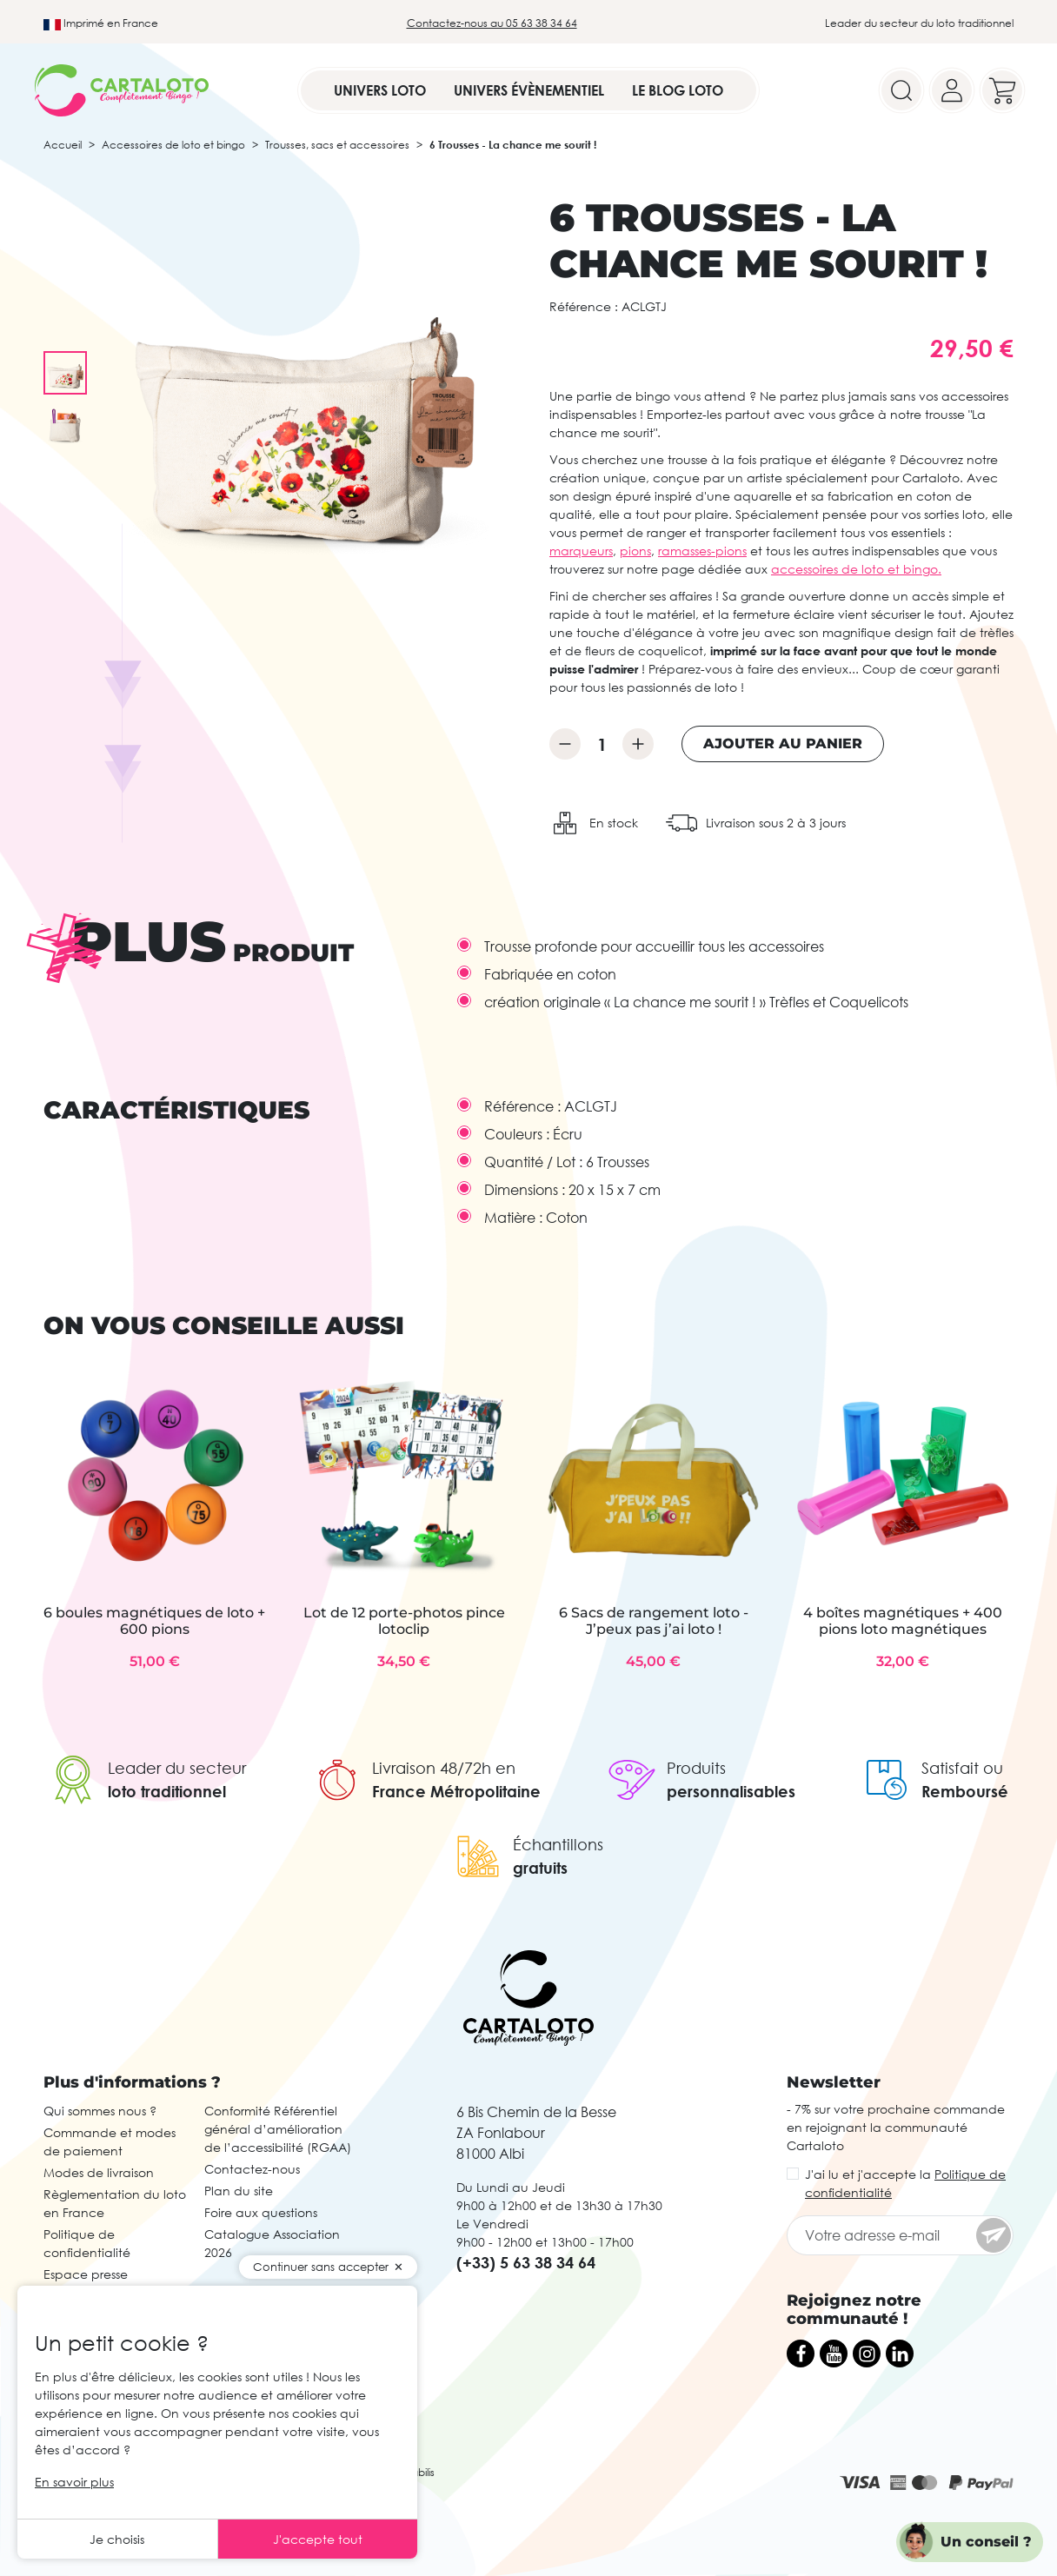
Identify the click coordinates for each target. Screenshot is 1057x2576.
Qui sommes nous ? (99, 2110)
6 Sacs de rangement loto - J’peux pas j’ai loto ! (653, 1620)
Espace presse (85, 2274)
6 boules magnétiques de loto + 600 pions (154, 1620)
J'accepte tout (317, 2539)
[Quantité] (601, 744)
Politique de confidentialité (86, 2243)
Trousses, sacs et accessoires (337, 144)
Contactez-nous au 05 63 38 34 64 (492, 23)
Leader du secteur (177, 1767)
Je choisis (117, 2539)
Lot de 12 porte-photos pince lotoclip (404, 1620)
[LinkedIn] (900, 2353)
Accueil (62, 144)
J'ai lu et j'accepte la (905, 2183)
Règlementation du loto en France (114, 2203)
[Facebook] (800, 2353)
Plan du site (238, 2190)
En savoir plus (74, 2481)
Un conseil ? (986, 2541)
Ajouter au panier (782, 743)
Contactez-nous (252, 2168)
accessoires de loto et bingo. (856, 568)
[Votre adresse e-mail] (900, 2235)
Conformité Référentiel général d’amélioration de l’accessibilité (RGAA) (277, 2128)
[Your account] (952, 90)
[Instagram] (867, 2353)
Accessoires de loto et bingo (173, 144)
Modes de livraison (98, 2172)
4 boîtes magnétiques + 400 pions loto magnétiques (902, 1620)
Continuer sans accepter (321, 2267)
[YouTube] (834, 2353)
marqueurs (581, 550)
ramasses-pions (702, 550)
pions (635, 550)
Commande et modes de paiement (109, 2141)
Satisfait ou (962, 1767)
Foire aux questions (260, 2212)
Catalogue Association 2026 (272, 2243)
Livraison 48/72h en (443, 1767)
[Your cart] (1002, 90)
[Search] (901, 90)
